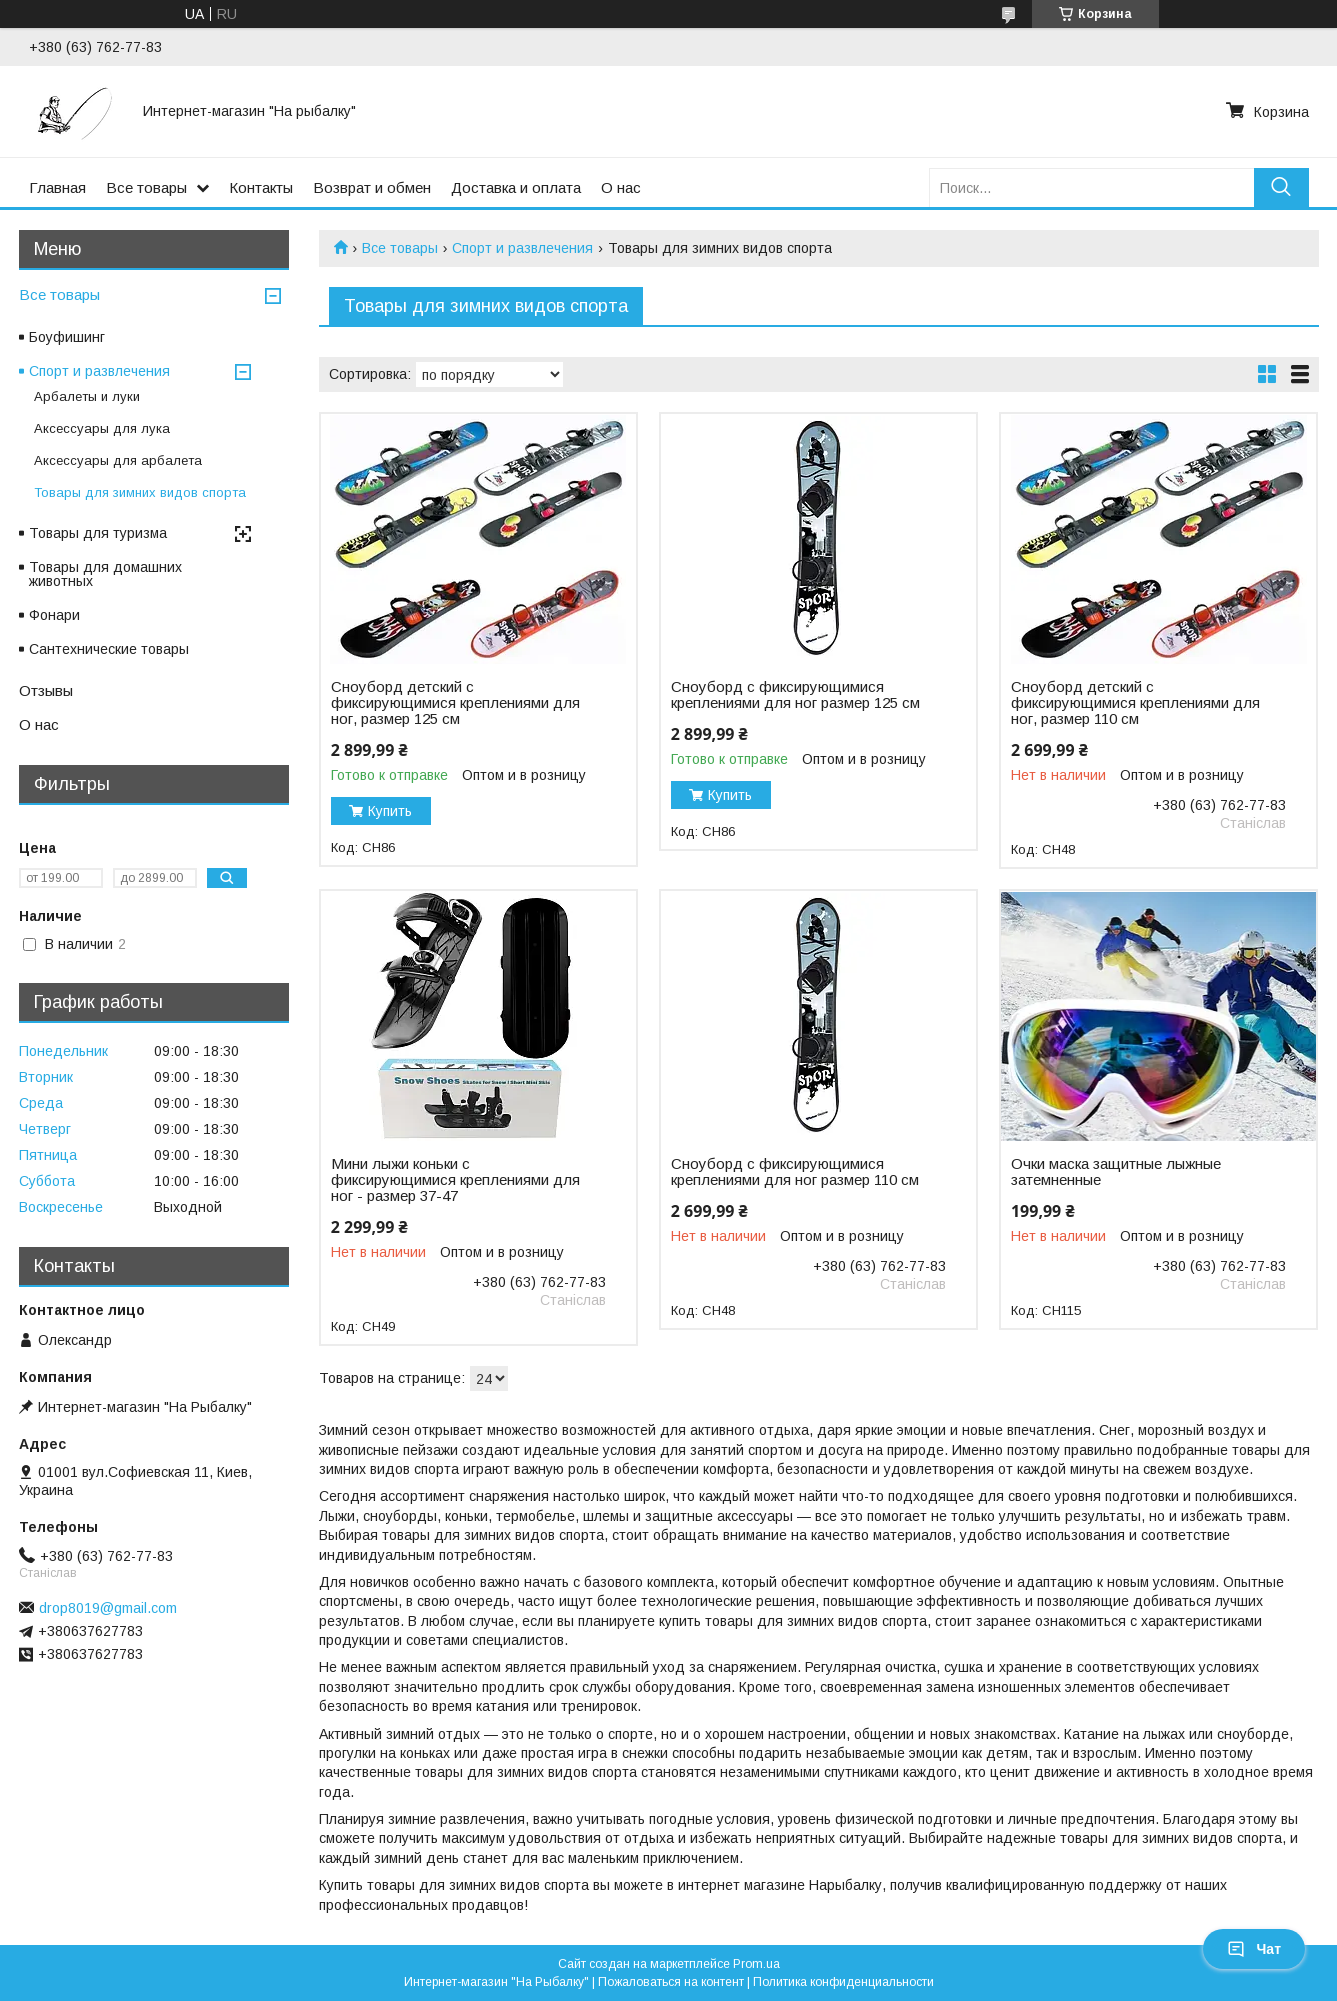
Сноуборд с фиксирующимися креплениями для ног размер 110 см (795, 1172)
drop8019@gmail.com (108, 1608)
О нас (621, 187)
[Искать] (1281, 187)
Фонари (54, 615)
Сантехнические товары (109, 649)
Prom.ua (756, 1964)
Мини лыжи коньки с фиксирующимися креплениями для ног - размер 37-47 (455, 1180)
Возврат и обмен (372, 187)
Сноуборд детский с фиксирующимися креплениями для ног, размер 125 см (455, 703)
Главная (57, 187)
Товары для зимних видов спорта (140, 492)
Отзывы (46, 690)
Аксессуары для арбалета (118, 460)
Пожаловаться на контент (671, 1982)
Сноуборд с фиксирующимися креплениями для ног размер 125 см (795, 695)
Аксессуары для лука (102, 428)
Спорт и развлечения (522, 248)
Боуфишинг (67, 337)
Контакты (261, 187)
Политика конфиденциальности (843, 1982)
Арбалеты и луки (87, 396)
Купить (390, 811)
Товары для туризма (98, 533)
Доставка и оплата (516, 187)
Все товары (146, 187)
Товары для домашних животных (105, 574)
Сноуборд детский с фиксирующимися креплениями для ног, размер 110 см (1135, 703)
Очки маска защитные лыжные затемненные (1116, 1172)
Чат (1254, 1949)
